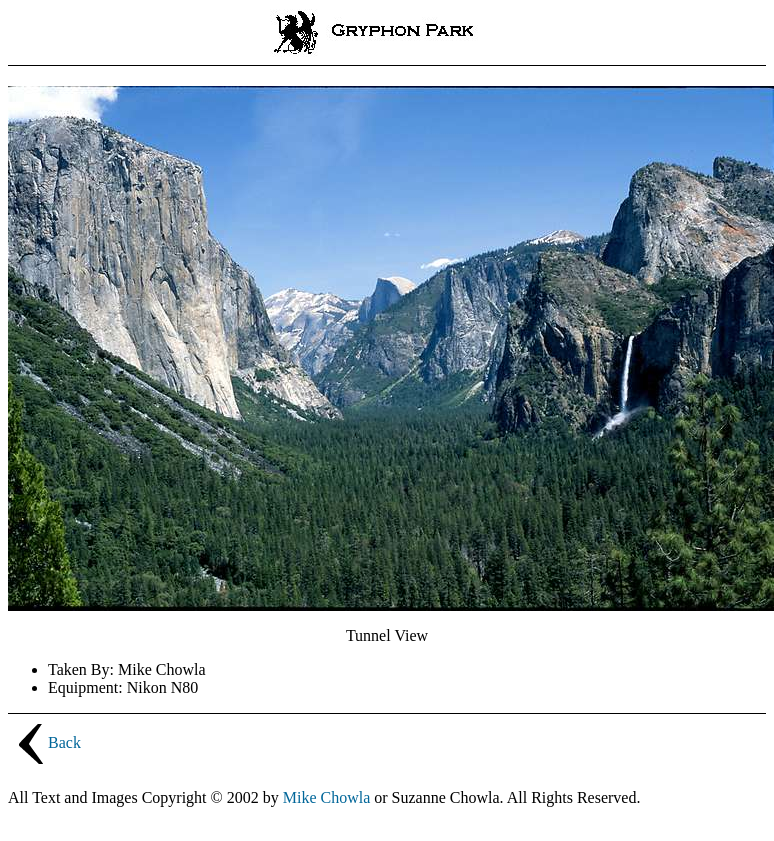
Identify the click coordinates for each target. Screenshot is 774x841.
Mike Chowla (327, 797)
